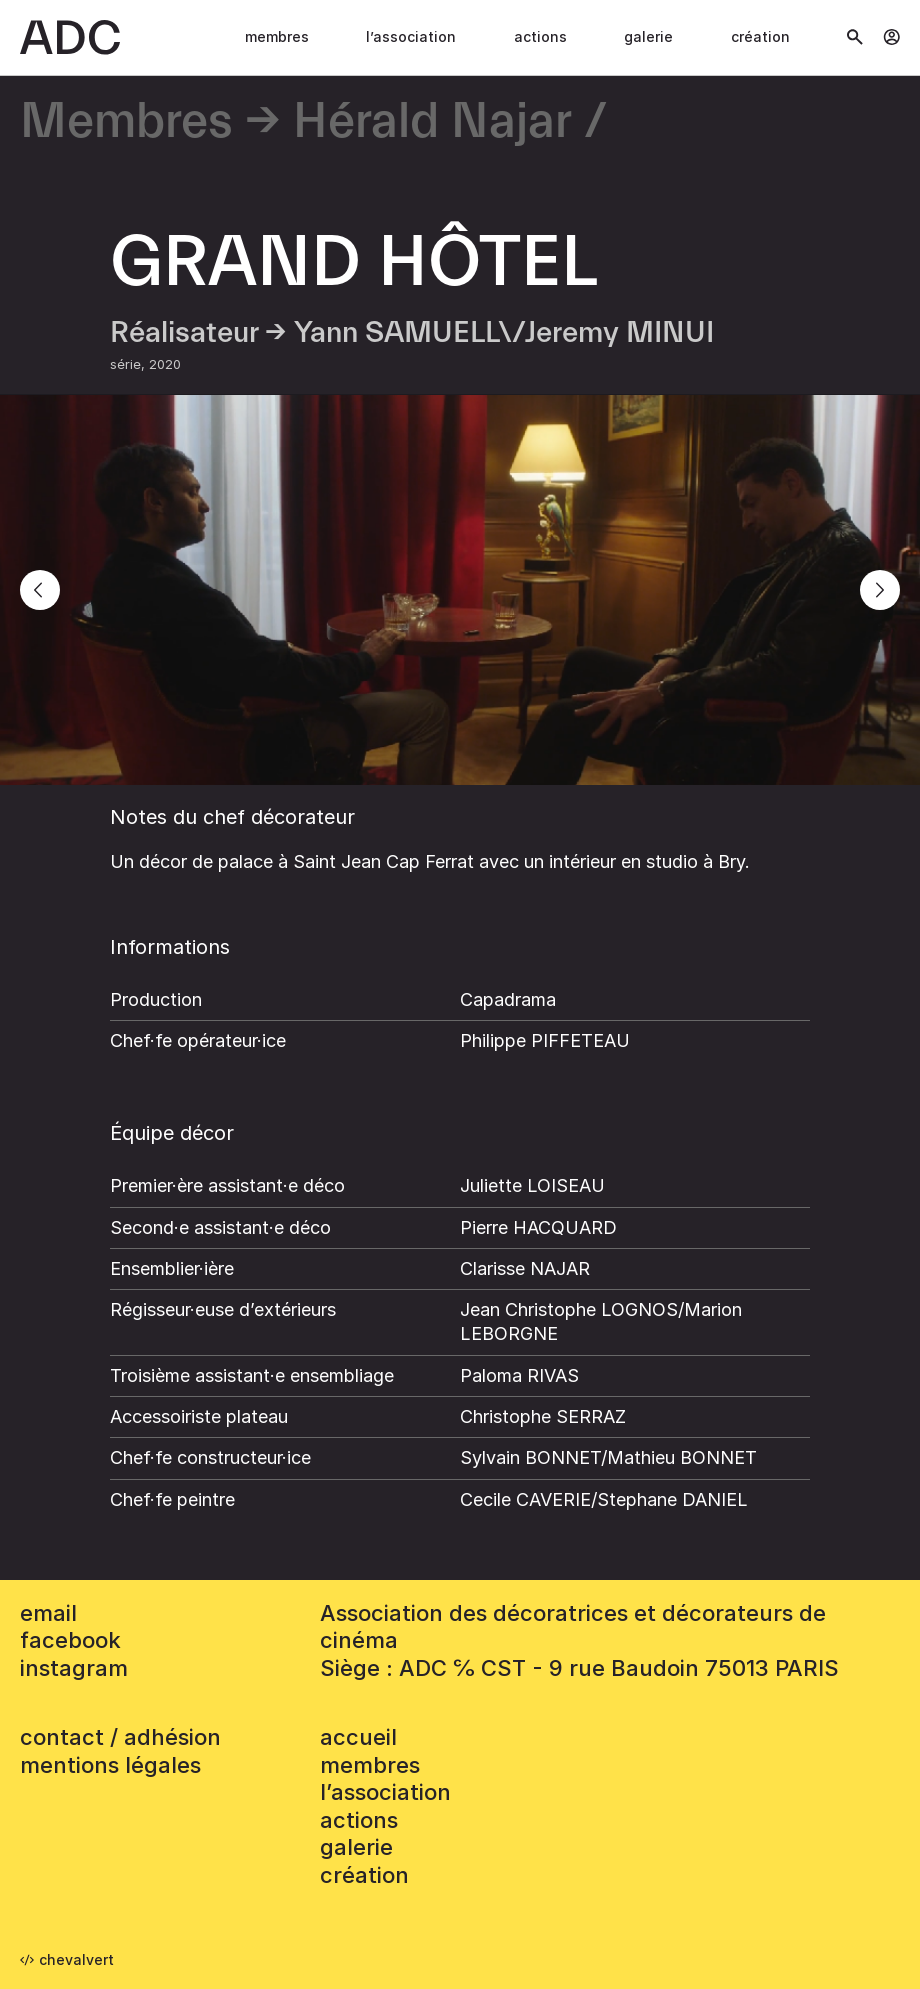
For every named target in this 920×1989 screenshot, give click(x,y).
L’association (411, 36)
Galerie (648, 36)
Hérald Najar (432, 122)
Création (760, 36)
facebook (70, 1640)
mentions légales (110, 1765)
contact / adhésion (120, 1737)
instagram (74, 1668)
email (48, 1613)
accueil (358, 1737)
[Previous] (40, 590)
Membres (277, 36)
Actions (540, 36)
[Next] (880, 590)
